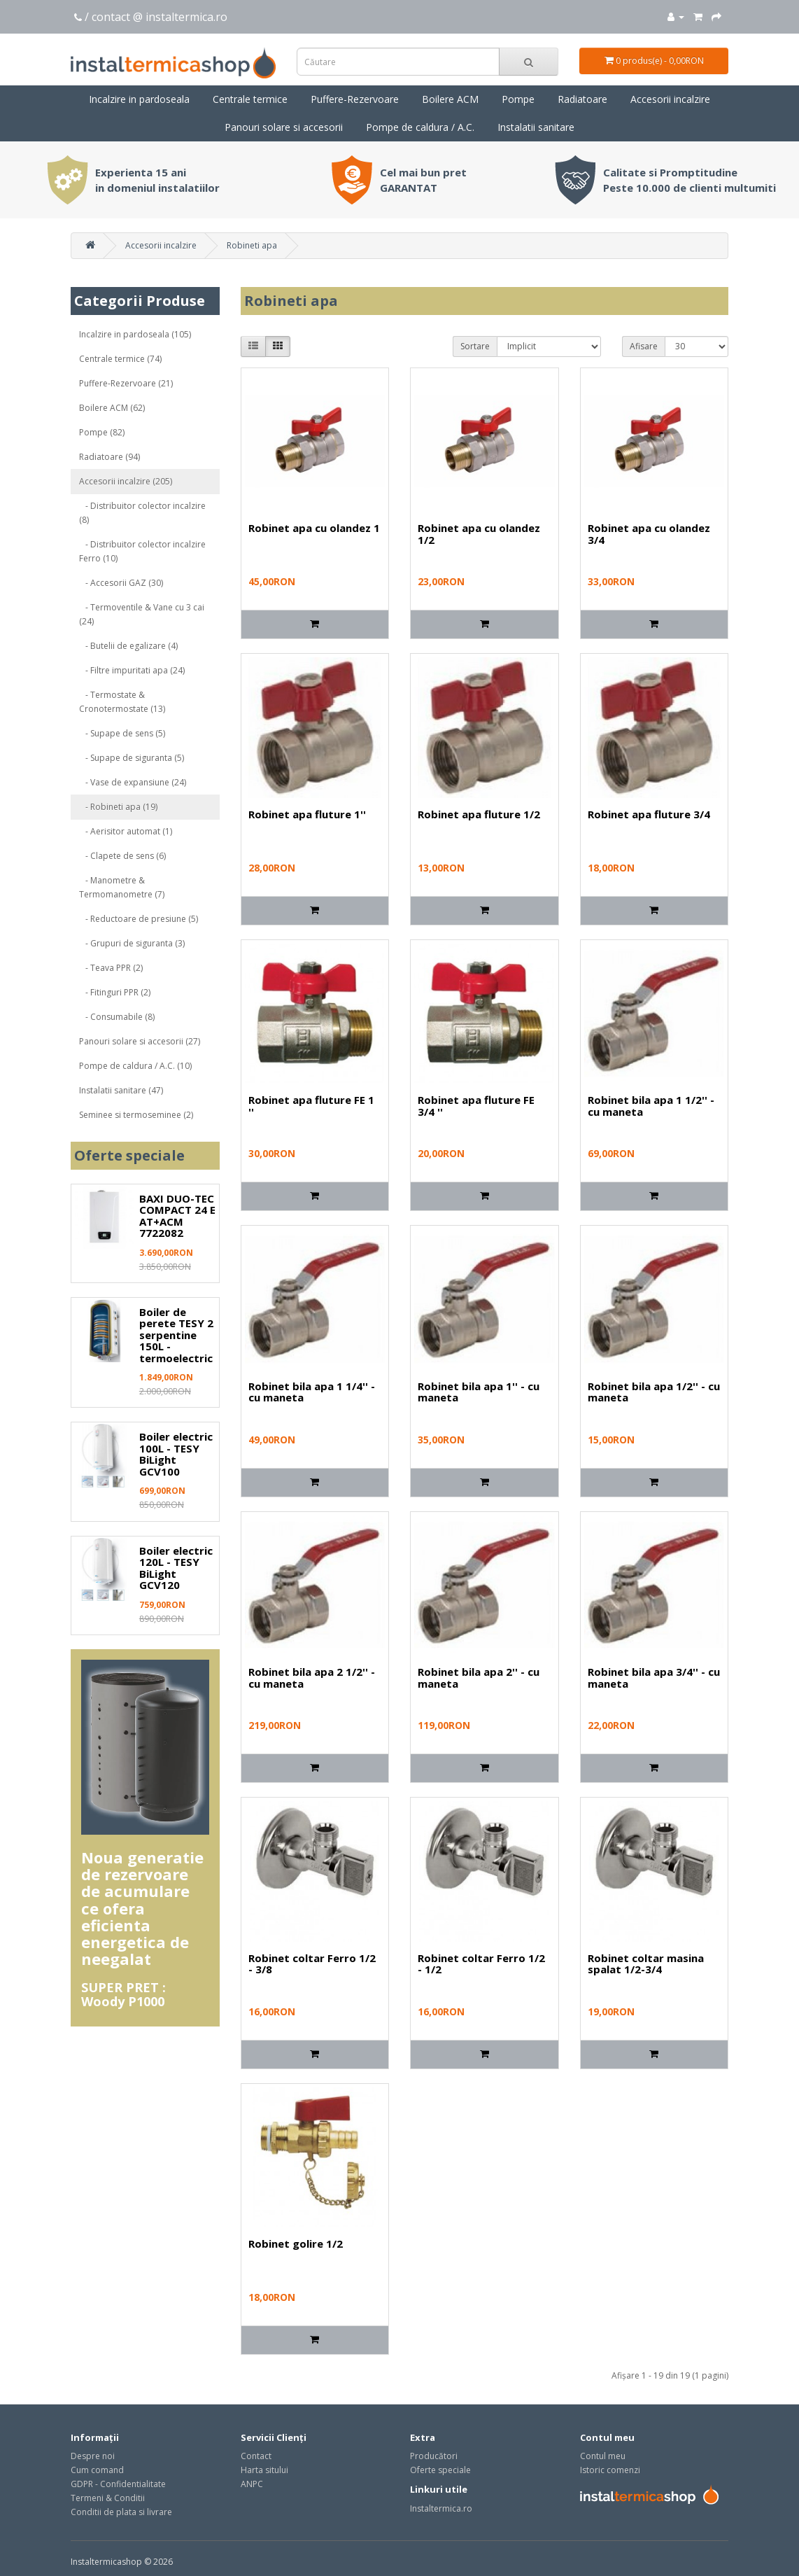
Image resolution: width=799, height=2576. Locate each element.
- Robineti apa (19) (118, 807)
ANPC (252, 2484)
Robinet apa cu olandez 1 (314, 528)
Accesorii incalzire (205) (125, 481)
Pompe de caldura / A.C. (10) (135, 1066)
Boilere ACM (450, 99)
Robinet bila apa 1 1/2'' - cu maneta (651, 1106)
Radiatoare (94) (109, 457)
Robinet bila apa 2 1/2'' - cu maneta (311, 1677)
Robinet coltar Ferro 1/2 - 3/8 (312, 1964)
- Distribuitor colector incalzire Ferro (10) (142, 551)
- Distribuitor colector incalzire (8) (142, 513)
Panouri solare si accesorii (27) (139, 1041)
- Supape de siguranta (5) (131, 758)
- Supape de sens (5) (122, 733)
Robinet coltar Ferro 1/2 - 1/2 (481, 1964)
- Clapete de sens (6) (122, 856)
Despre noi (93, 2456)
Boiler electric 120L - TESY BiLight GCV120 (176, 1568)
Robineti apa (252, 245)
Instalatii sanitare (535, 127)
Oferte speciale (440, 2470)
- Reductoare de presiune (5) (138, 919)
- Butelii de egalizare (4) (128, 646)
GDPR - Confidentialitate (118, 2484)
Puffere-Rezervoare (355, 99)
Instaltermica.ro (441, 2508)
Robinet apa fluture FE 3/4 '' (476, 1106)
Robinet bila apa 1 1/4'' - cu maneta (311, 1392)
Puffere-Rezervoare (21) (126, 383)
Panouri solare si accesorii (284, 127)
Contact (256, 2456)
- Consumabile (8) (117, 1017)
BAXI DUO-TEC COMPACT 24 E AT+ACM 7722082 (177, 1215)
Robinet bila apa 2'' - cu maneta (478, 1677)
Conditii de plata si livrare (121, 2512)
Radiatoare (582, 99)
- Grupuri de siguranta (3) (132, 943)
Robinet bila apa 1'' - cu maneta (478, 1392)
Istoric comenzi (610, 2470)
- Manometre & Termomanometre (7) (121, 887)
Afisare (644, 346)
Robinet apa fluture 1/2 (479, 814)
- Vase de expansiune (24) (132, 782)
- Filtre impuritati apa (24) (132, 670)
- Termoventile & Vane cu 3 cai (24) (141, 614)
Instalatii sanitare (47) (121, 1090)
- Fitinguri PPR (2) (114, 992)
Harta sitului (264, 2470)
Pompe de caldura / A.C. (420, 127)
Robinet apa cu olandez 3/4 (649, 534)
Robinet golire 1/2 (295, 2243)
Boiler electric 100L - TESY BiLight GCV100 (176, 1453)
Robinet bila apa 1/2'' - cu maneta (654, 1392)
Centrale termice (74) (120, 359)
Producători (434, 2456)
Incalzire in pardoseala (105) (135, 334)
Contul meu (602, 2456)
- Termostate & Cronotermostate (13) (122, 702)
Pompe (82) (102, 432)
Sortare (475, 346)
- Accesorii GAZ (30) (121, 583)
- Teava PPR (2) (111, 968)
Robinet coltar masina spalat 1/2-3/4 (646, 1964)
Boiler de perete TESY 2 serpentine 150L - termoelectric (176, 1335)
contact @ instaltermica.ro (159, 16)
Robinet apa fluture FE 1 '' (311, 1106)
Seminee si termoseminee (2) (136, 1115)
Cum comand (97, 2470)
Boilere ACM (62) (112, 408)
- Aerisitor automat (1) (125, 831)
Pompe (518, 99)
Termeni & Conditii (108, 2498)
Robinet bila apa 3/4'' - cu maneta (654, 1677)
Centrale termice (250, 99)
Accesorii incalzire (670, 99)
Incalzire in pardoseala (139, 99)
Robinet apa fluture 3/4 (649, 814)
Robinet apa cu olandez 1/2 (479, 534)
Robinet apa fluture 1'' (307, 814)
